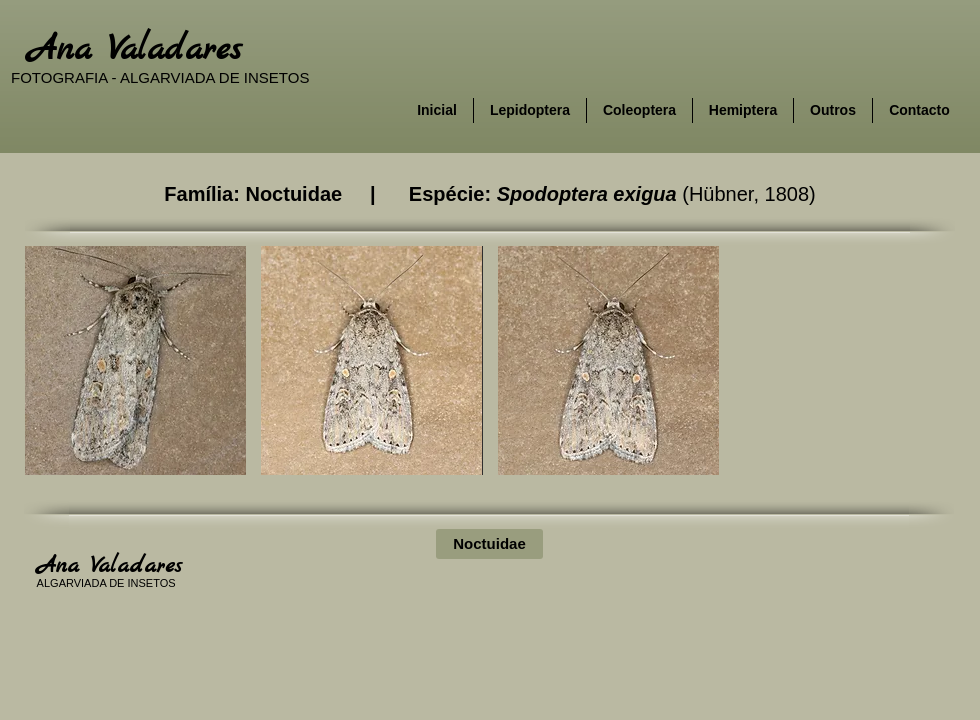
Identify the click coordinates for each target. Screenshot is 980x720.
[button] (135, 360)
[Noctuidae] (489, 544)
